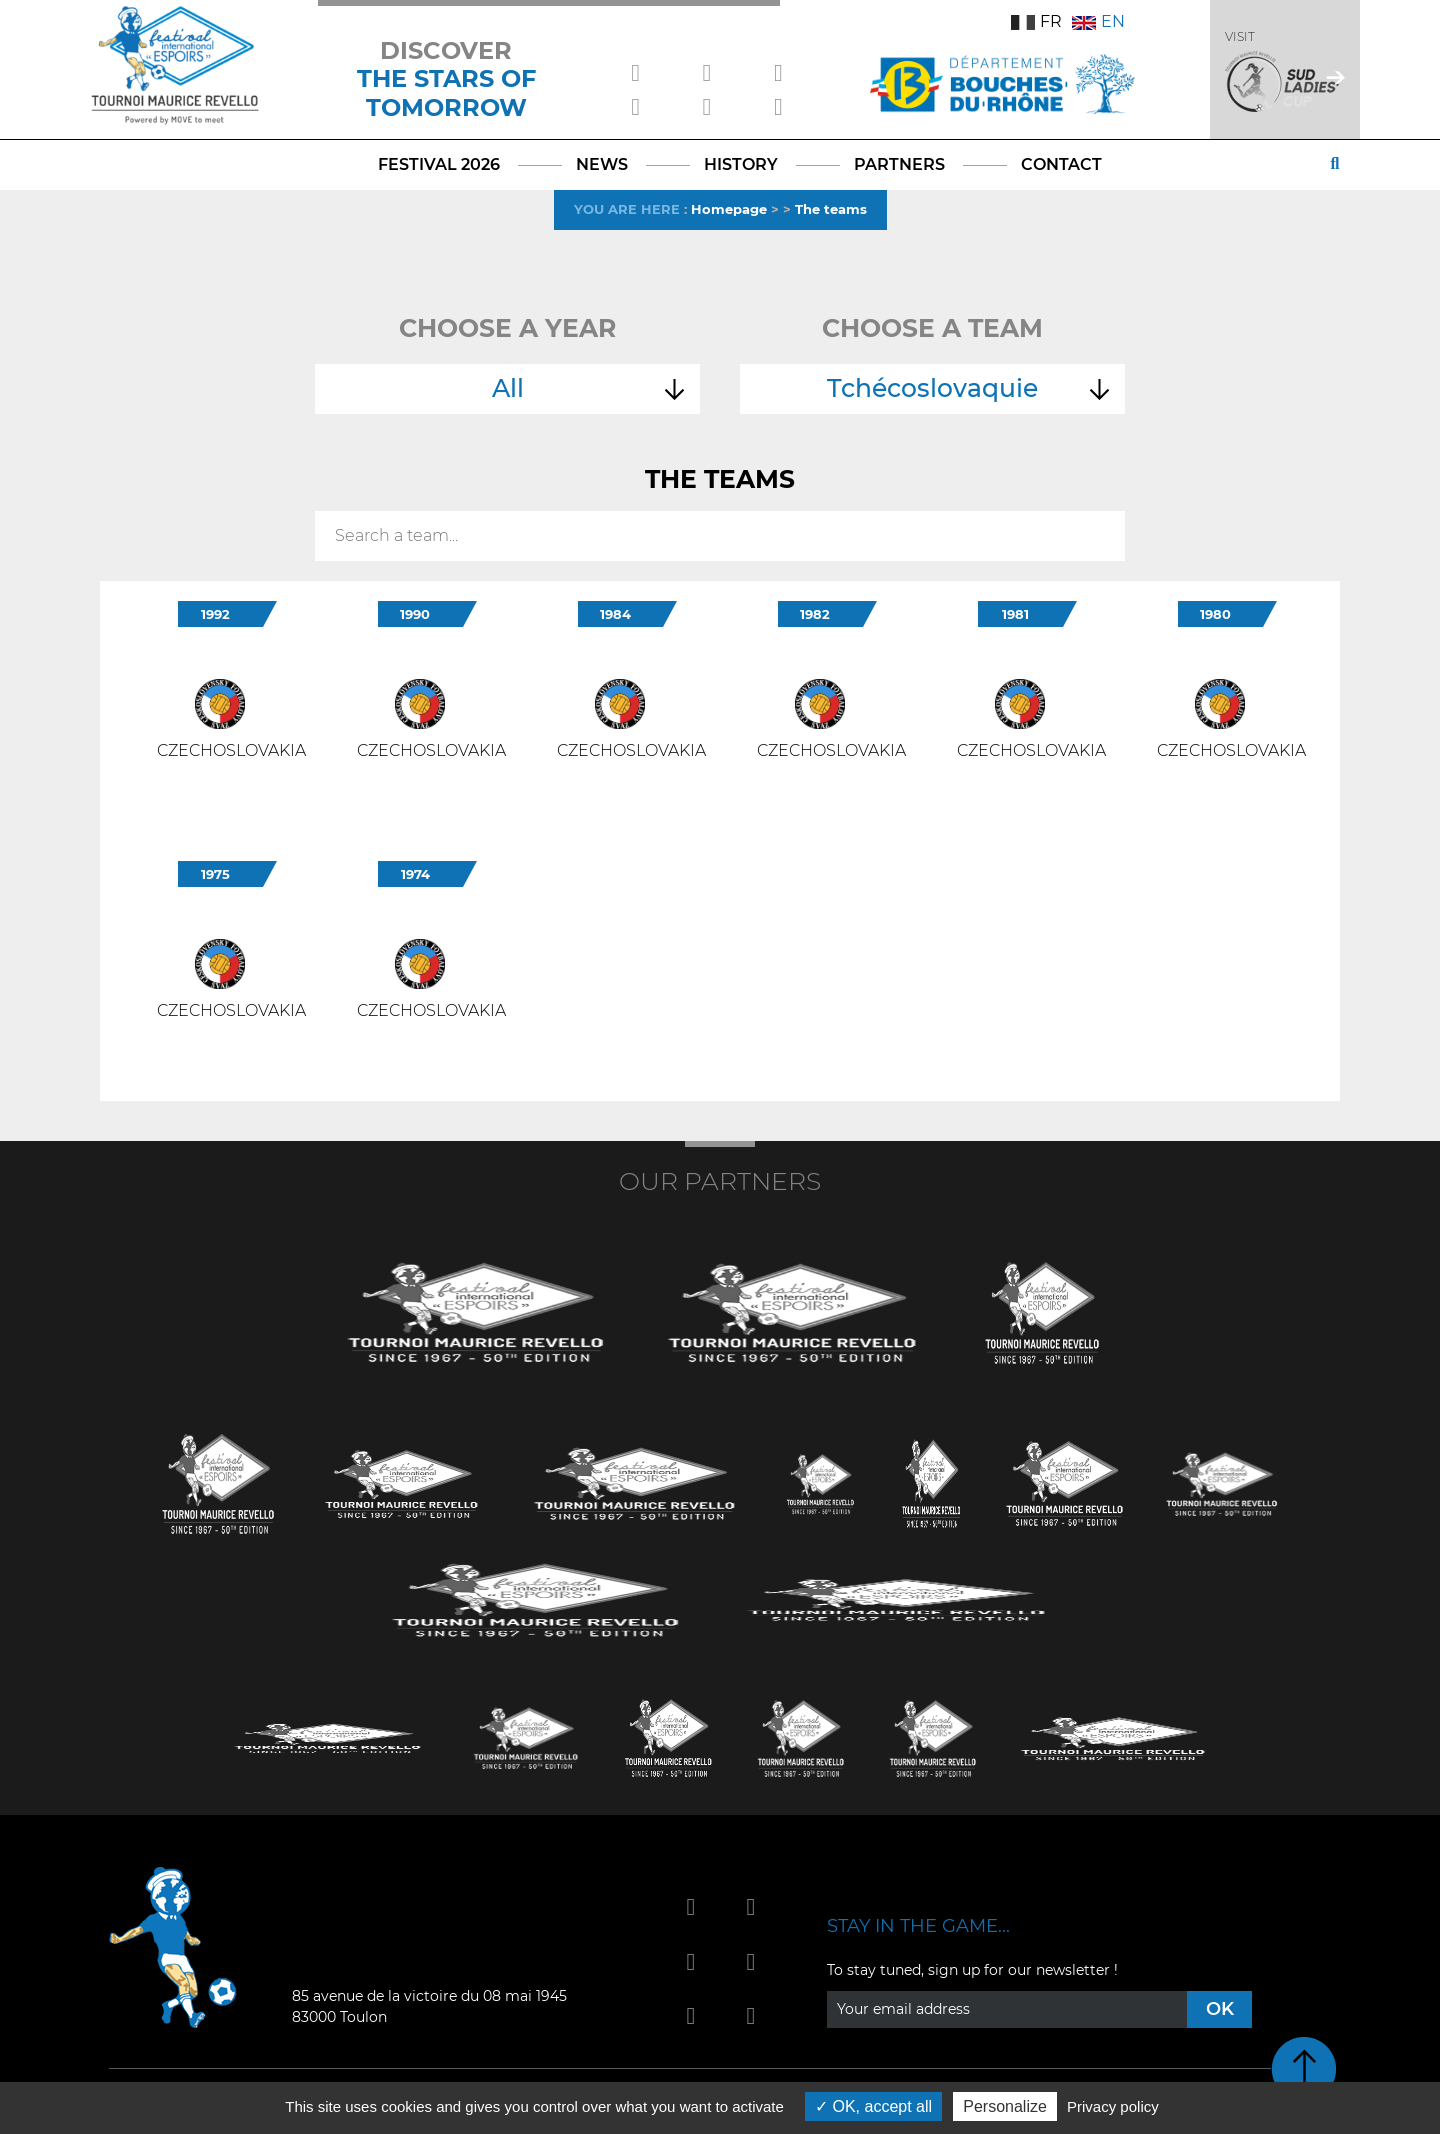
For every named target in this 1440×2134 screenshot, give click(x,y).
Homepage (729, 209)
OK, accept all (873, 2106)
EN (1098, 21)
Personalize (1005, 2106)
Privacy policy (1113, 2106)
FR (1036, 21)
